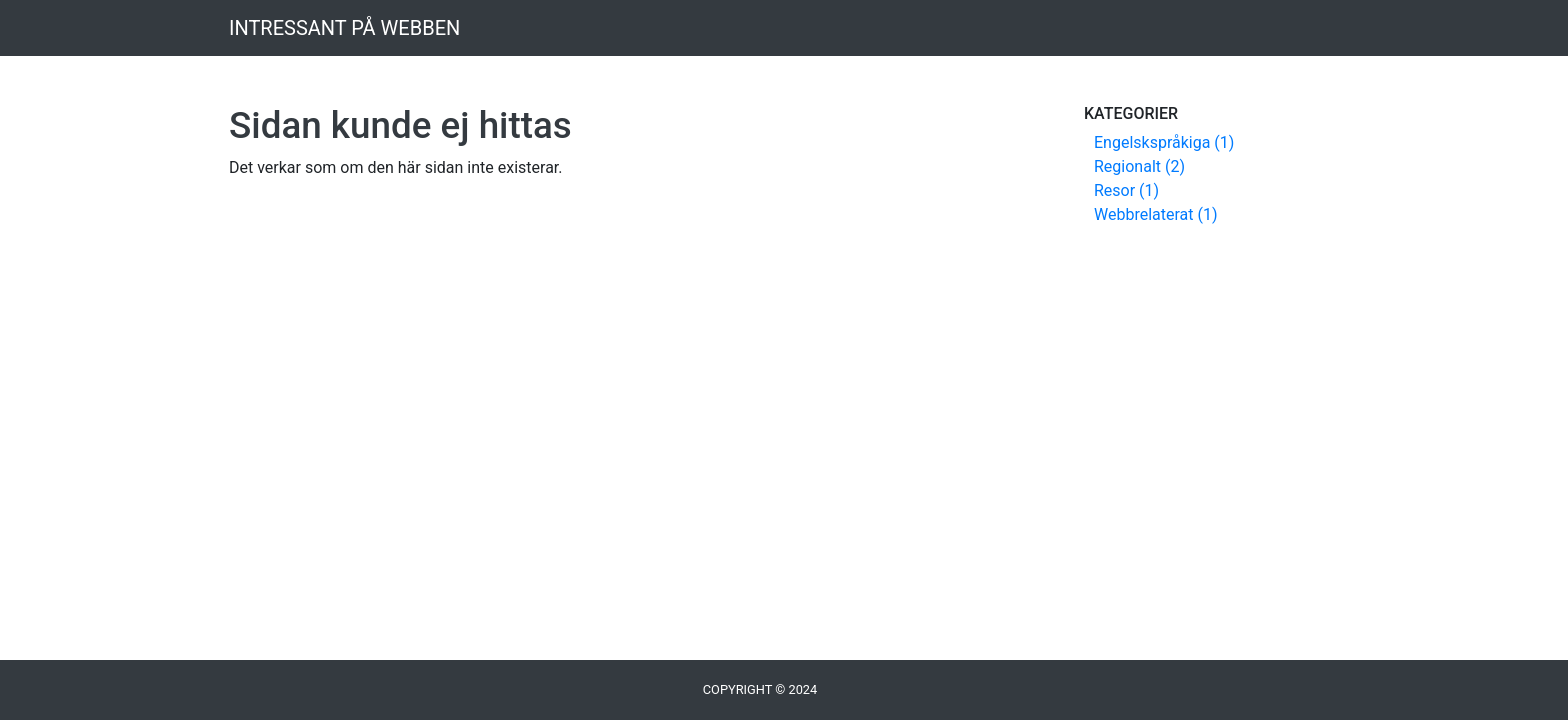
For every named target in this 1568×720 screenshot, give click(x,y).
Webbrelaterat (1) (1156, 214)
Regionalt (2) (1139, 166)
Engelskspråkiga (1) (1164, 142)
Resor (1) (1126, 190)
